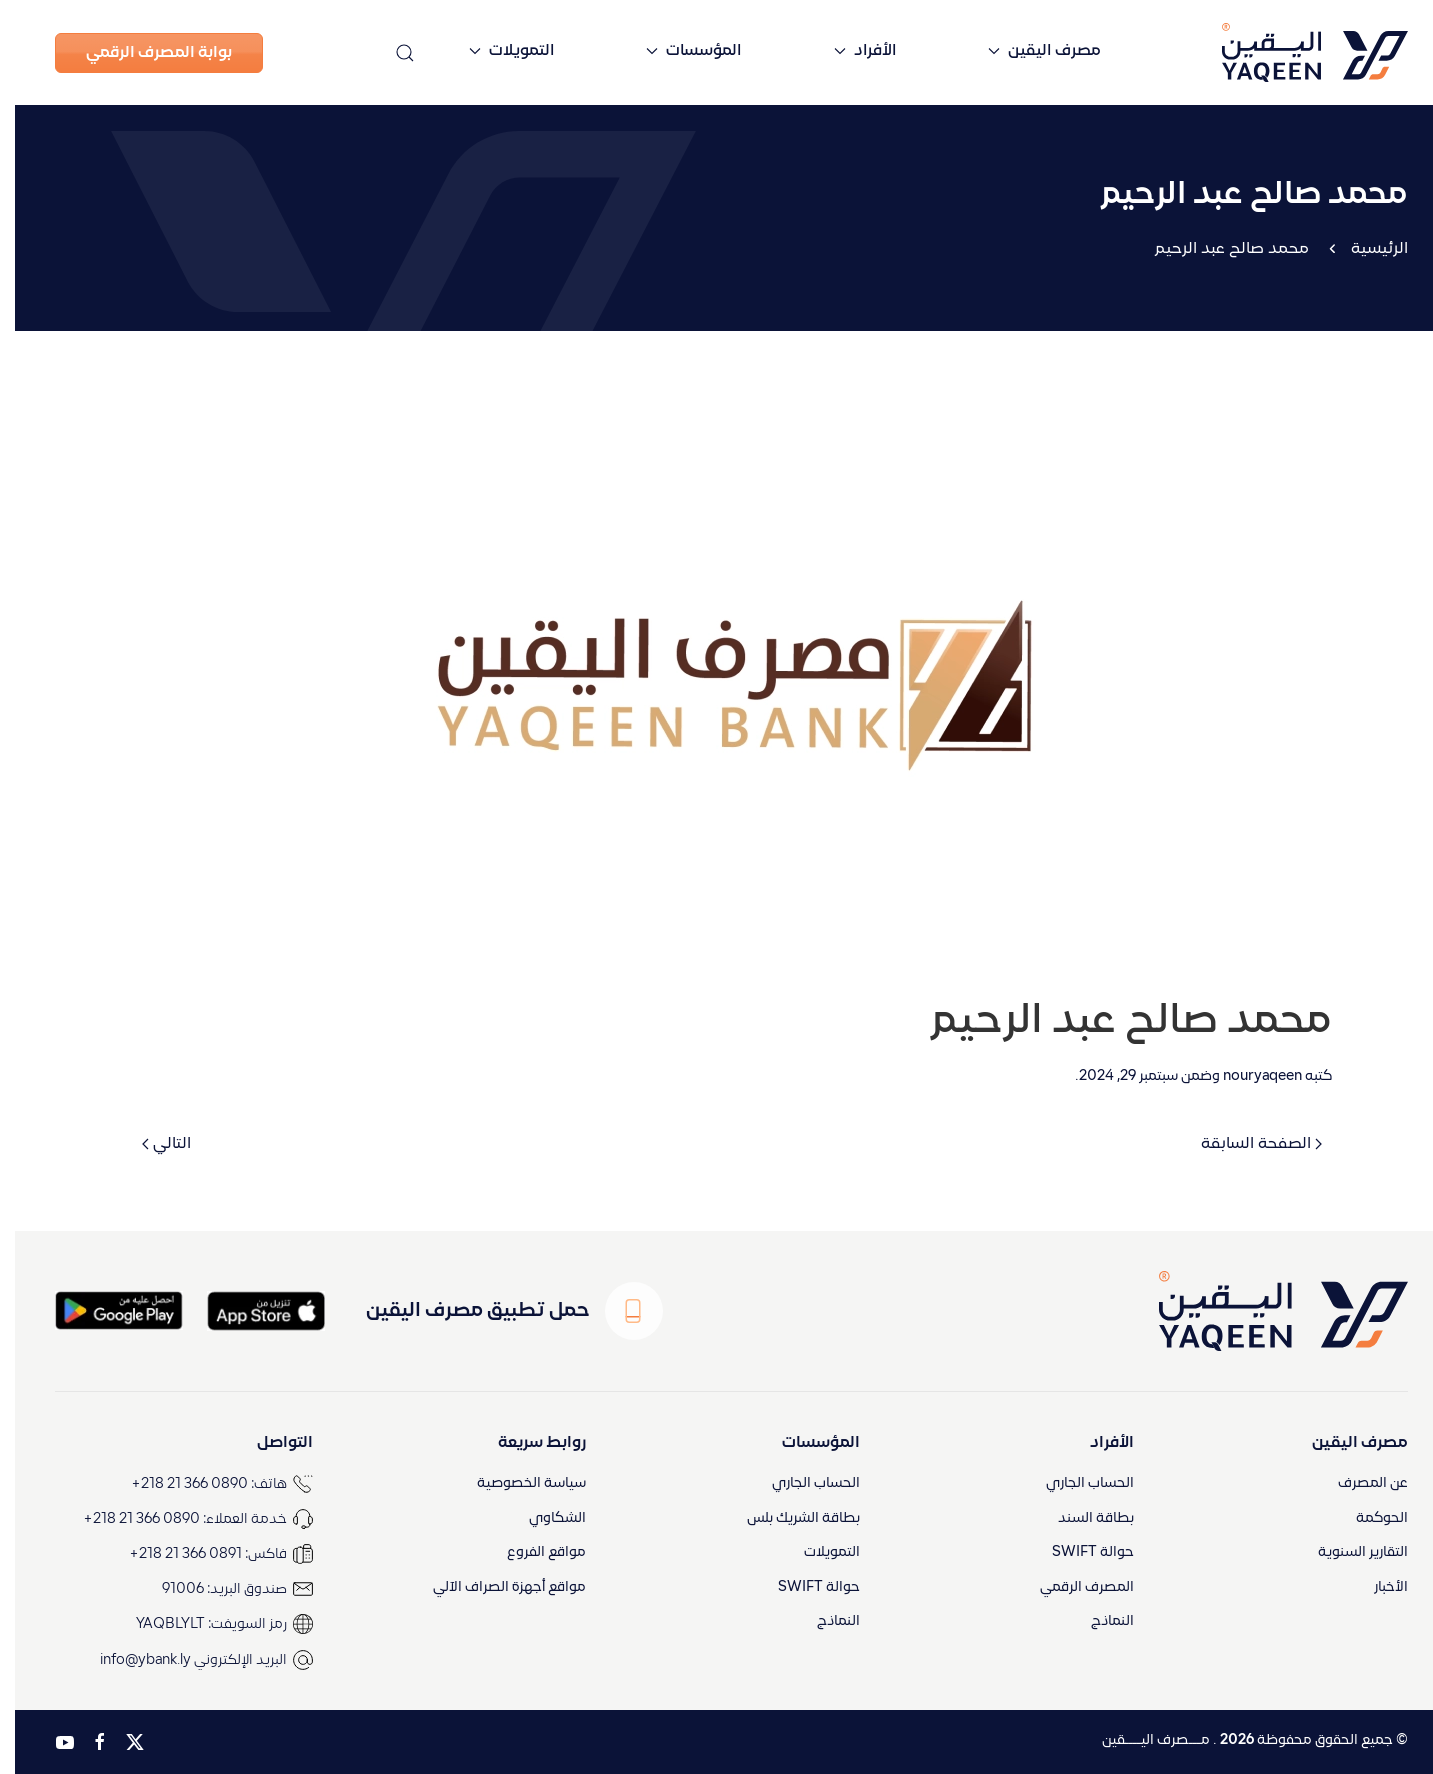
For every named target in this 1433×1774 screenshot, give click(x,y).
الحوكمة (1367, 1518)
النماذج (1097, 1622)
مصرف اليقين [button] (1029, 51)
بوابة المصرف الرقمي (144, 53)
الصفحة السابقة (1246, 1144)
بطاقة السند (1081, 1518)
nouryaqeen (1247, 1076)
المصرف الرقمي (1072, 1587)
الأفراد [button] (850, 51)
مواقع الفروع (531, 1553)
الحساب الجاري (1075, 1483)
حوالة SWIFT (1078, 1553)
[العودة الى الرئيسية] (1266, 52)
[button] (390, 52)
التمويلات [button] (496, 51)
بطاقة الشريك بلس (788, 1518)
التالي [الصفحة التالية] (151, 1144)
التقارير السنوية (1348, 1553)
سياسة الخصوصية (516, 1483)
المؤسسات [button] (678, 51)
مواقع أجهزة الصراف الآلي (494, 1587)
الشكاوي (542, 1518)
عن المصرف (1358, 1483)
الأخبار (1376, 1587)
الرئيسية (1364, 249)
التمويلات (817, 1553)
